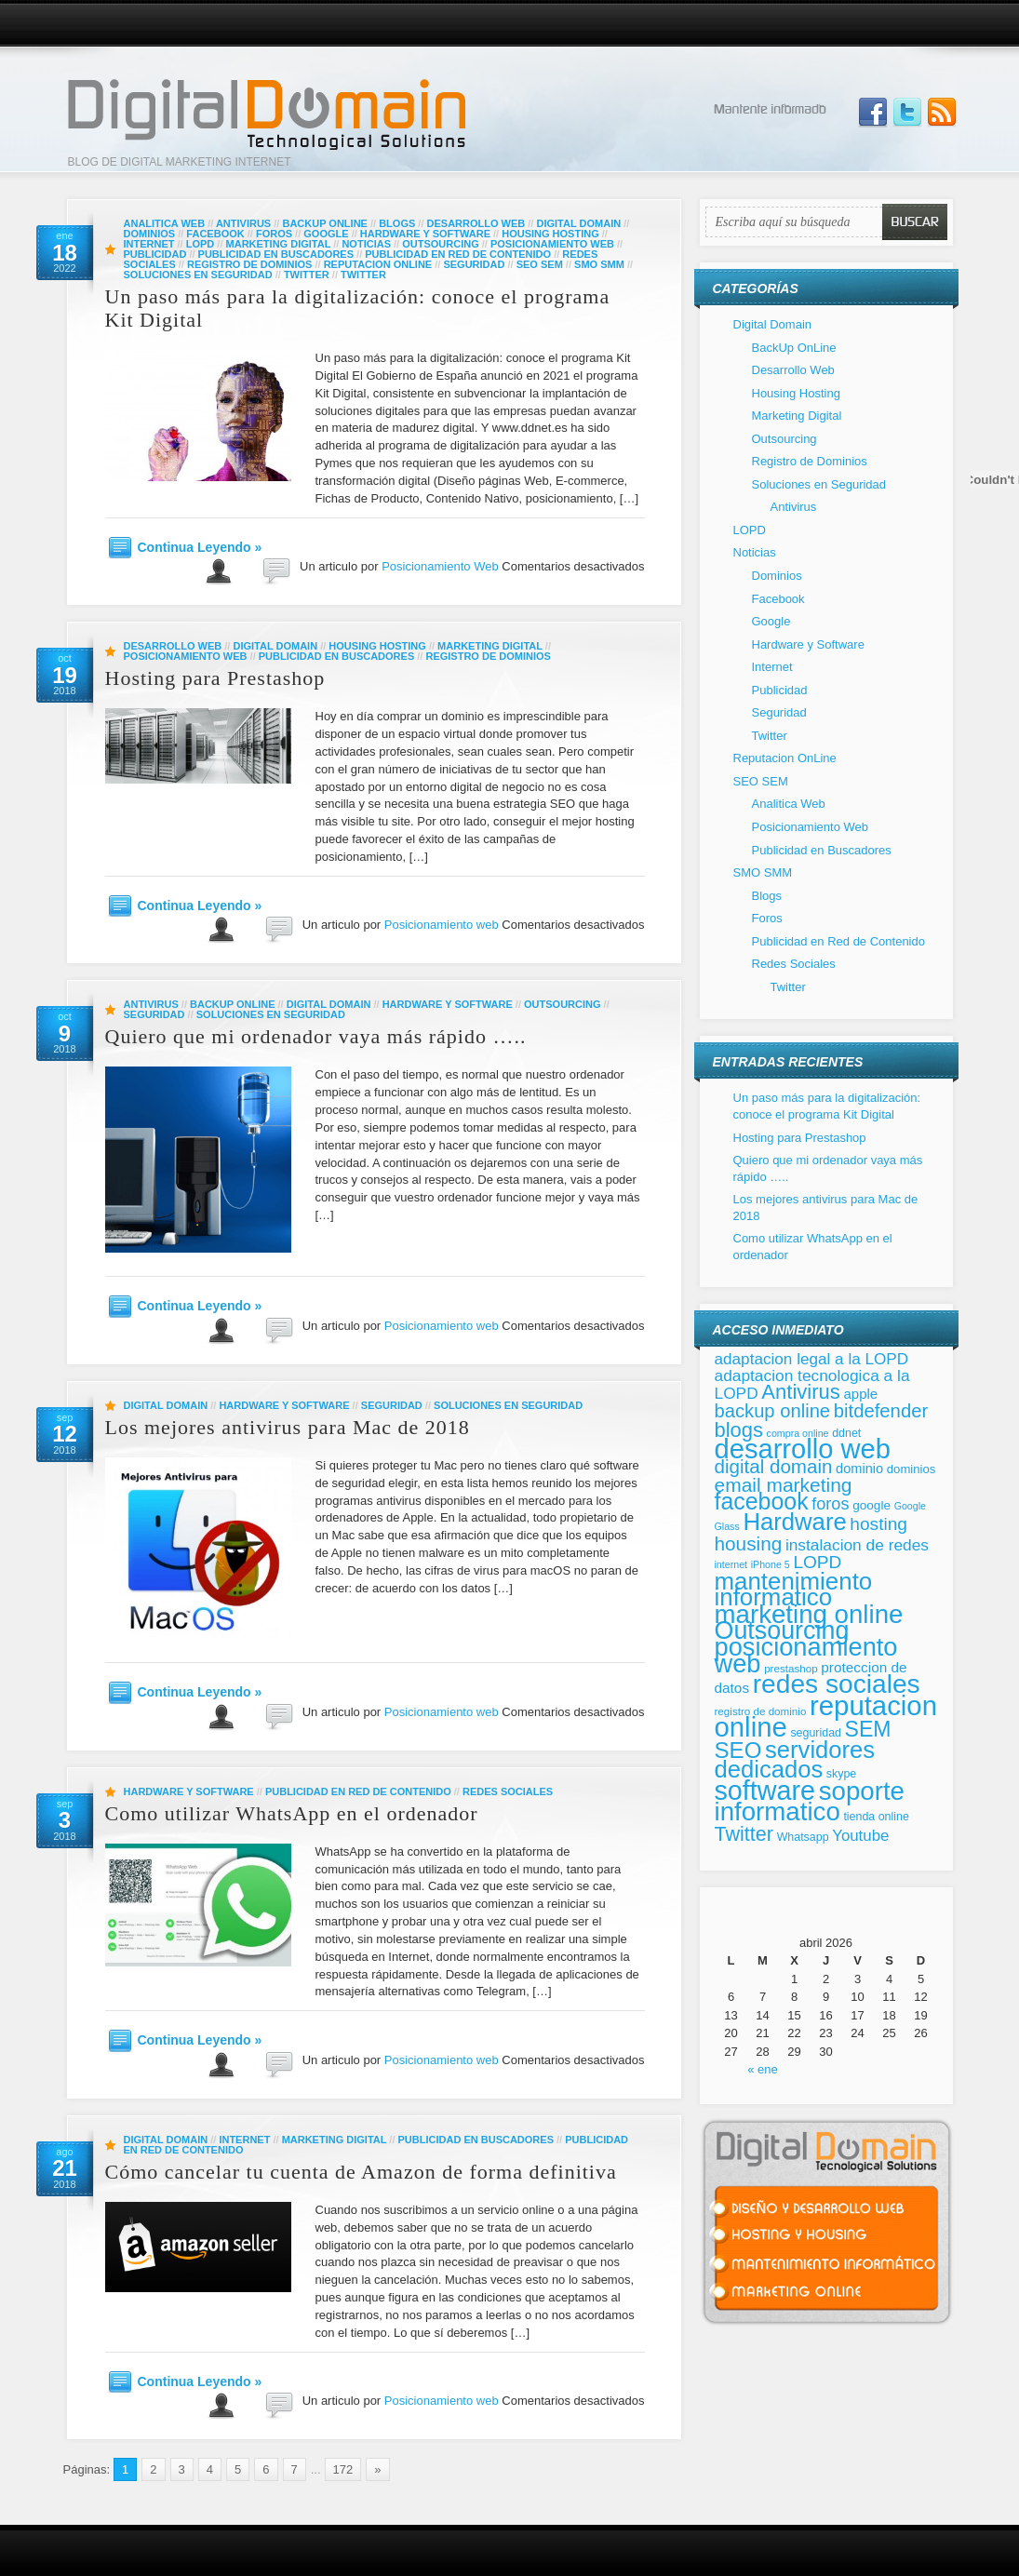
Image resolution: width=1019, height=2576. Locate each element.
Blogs (397, 223)
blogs (739, 1430)
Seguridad (473, 264)
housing (749, 1543)
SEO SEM (539, 264)
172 (343, 2469)
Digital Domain (578, 223)
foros (830, 1504)
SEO (738, 1750)
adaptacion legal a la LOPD (812, 1358)
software (765, 1790)
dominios (911, 1469)
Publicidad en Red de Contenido (458, 254)
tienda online (875, 1816)
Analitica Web (165, 223)
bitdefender (881, 1411)
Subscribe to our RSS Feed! (942, 112)
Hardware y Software (425, 233)
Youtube (860, 1836)
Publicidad (155, 254)
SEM (868, 1729)
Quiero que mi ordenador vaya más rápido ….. (316, 1036)
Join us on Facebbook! (873, 112)
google (871, 1505)
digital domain (774, 1466)
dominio (859, 1468)
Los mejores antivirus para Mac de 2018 (287, 1427)
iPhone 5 (770, 1564)
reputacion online (826, 1716)
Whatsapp (803, 1837)
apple (860, 1394)
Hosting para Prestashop (215, 678)
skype (841, 1773)
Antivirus (243, 223)
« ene (762, 2069)
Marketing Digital (278, 243)
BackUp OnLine (324, 223)
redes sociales (836, 1684)
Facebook (215, 233)
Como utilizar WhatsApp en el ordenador (291, 1813)
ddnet (846, 1433)
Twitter (306, 274)
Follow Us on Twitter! (907, 112)
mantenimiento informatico (794, 1589)
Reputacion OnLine (378, 264)
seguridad (815, 1732)
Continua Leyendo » (200, 547)
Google (325, 233)
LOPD (200, 243)
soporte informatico (810, 1802)
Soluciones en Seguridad (198, 274)
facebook (762, 1501)
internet (731, 1564)
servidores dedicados (795, 1760)
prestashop (791, 1668)
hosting (878, 1524)
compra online (798, 1433)
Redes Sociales (508, 1791)
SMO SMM (599, 264)
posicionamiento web (806, 1655)
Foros (274, 233)
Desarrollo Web (476, 223)
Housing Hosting (550, 233)
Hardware (794, 1522)
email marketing (783, 1485)
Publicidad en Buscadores (276, 254)
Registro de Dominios (249, 264)
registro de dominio (761, 1711)
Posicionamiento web (441, 925)
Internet (149, 243)
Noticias (366, 243)
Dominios (150, 233)
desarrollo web (803, 1449)
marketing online (809, 1614)
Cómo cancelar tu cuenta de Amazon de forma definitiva (361, 2171)
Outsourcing (440, 243)
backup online (773, 1411)
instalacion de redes (857, 1545)
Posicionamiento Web (552, 243)
